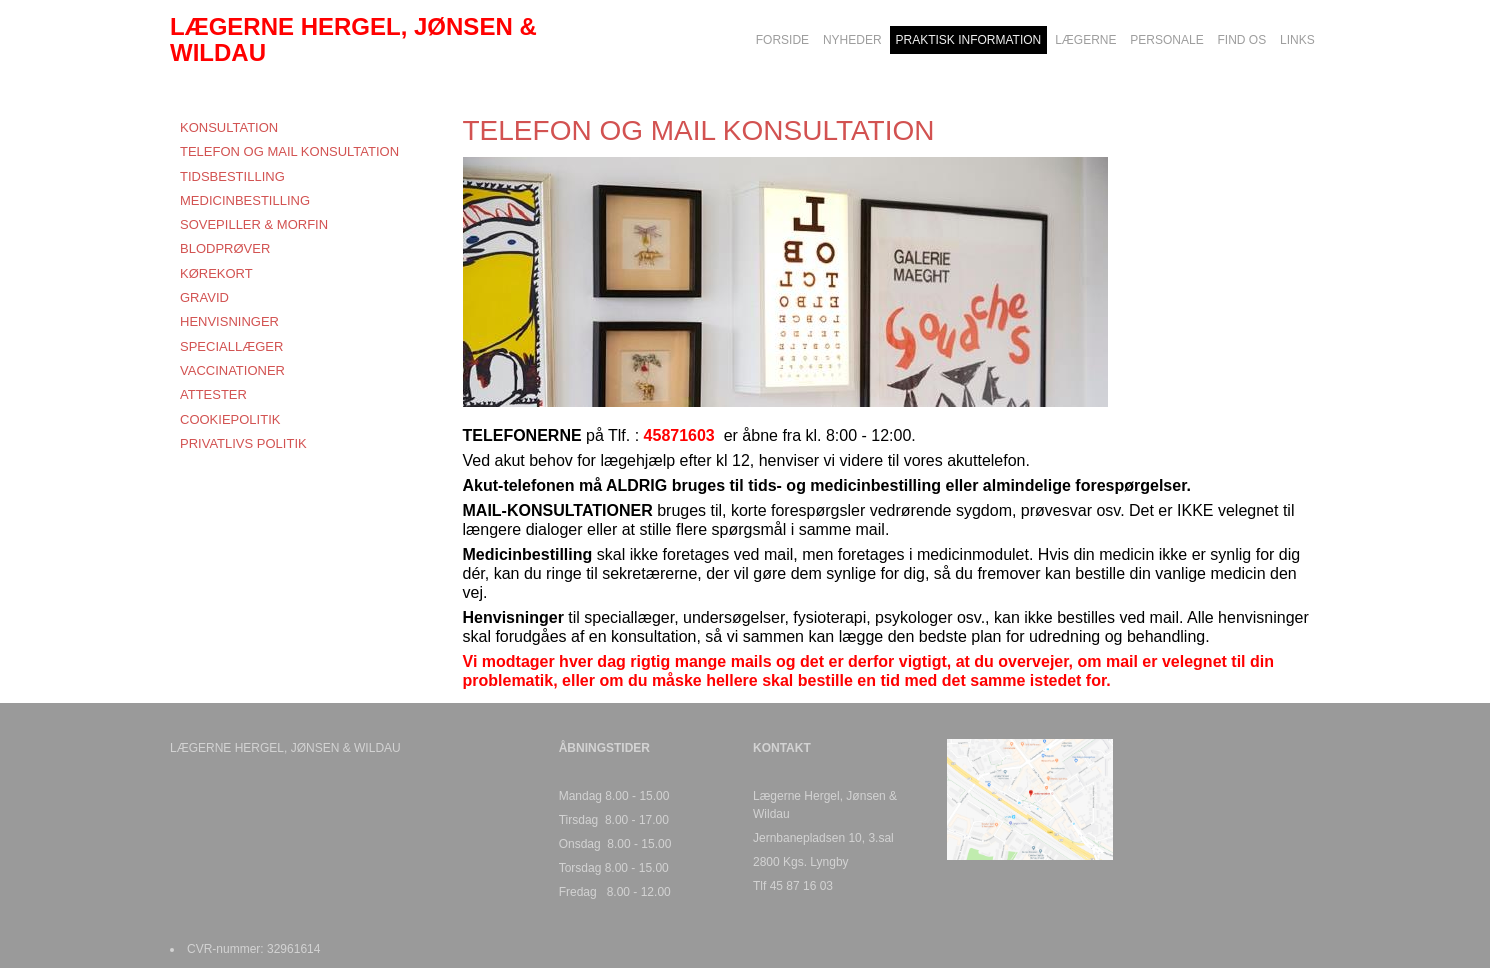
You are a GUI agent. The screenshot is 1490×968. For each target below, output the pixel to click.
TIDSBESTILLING (232, 176)
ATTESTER (213, 394)
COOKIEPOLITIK (230, 419)
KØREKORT (216, 273)
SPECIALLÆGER (231, 346)
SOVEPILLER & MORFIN (254, 224)
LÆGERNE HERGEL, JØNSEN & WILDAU (353, 40)
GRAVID (204, 297)
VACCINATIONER (232, 370)
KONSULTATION (229, 127)
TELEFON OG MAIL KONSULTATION (289, 151)
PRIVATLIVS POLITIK (243, 443)
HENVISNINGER (229, 321)
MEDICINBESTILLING (245, 200)
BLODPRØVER (225, 248)
